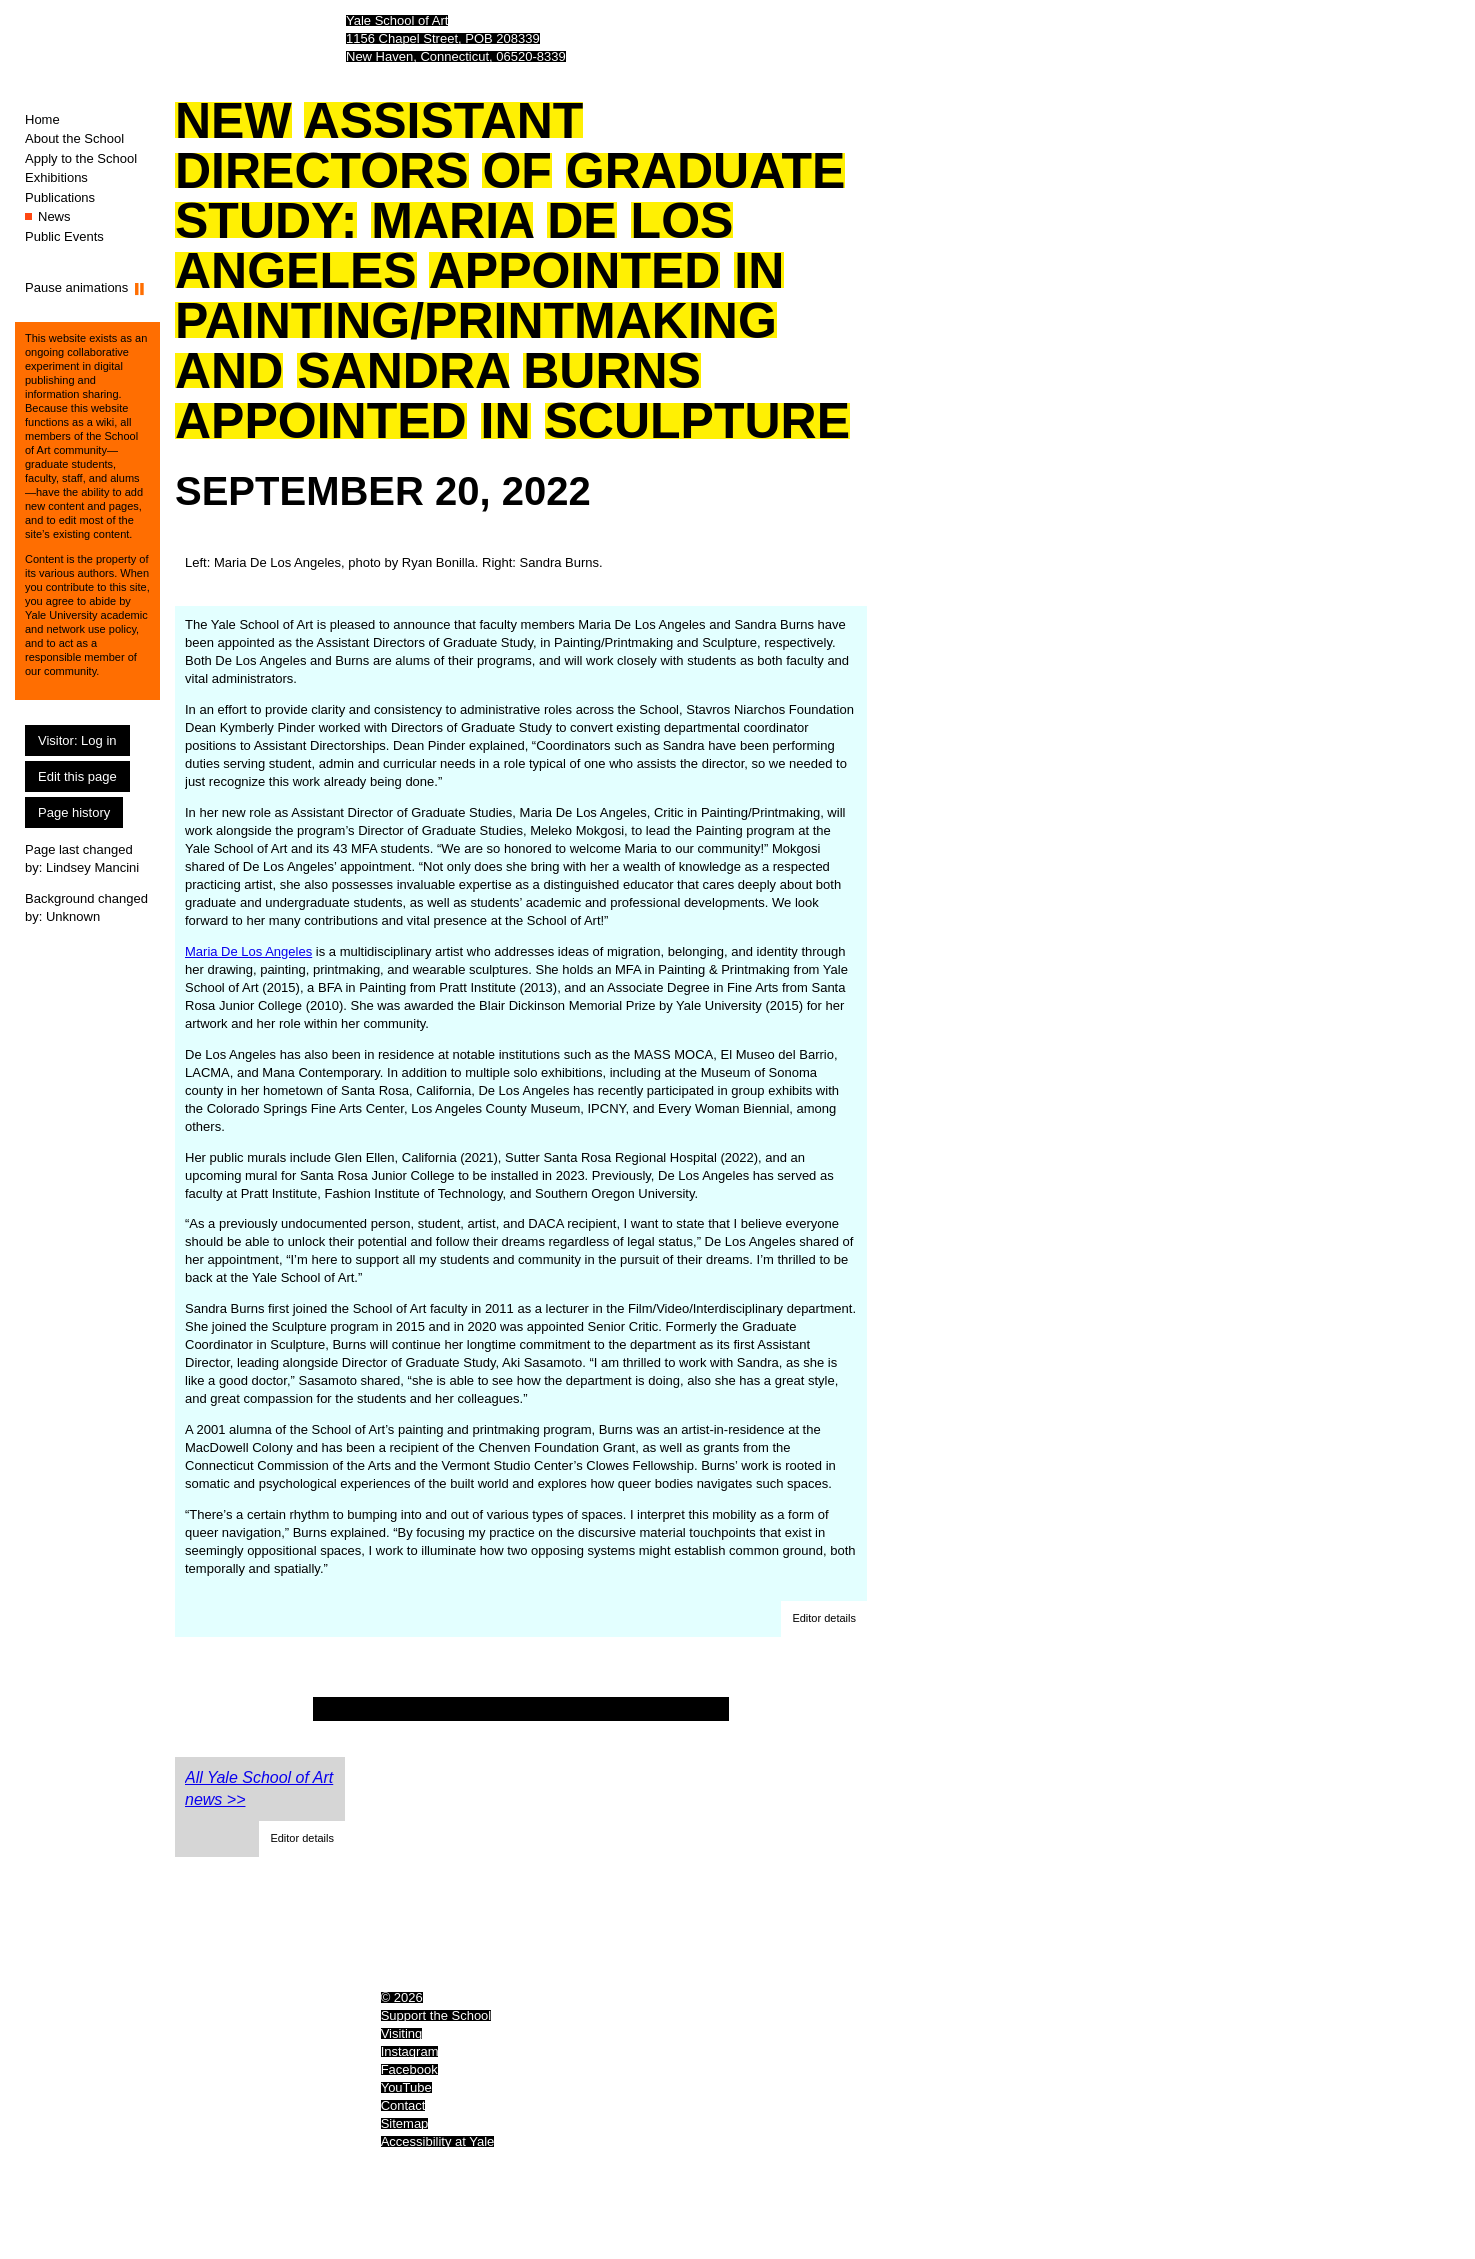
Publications (60, 197)
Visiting (402, 2033)
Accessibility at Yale (438, 2141)
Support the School (436, 2015)
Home (42, 119)
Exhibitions (56, 177)
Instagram (410, 2051)
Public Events (64, 236)
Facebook (409, 2069)
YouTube (406, 2087)
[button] (824, 1619)
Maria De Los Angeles (248, 951)
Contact (403, 2105)
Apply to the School (81, 158)
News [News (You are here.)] (54, 216)
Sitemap (405, 2123)
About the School (74, 138)
